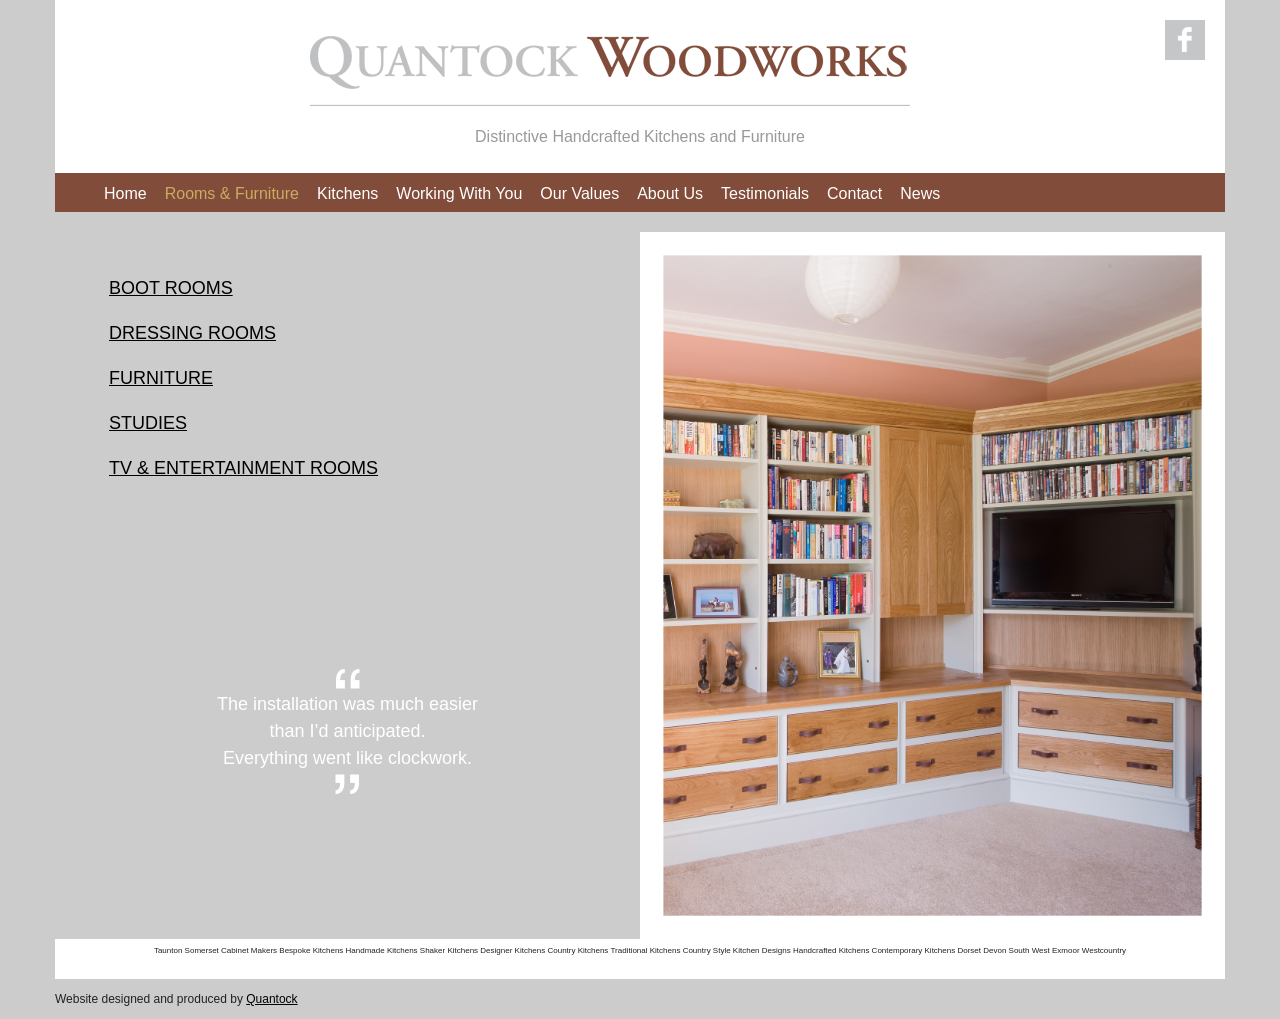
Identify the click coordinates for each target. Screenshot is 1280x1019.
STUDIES (148, 423)
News (920, 193)
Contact (854, 193)
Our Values (579, 193)
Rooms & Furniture (232, 193)
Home (125, 193)
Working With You (459, 193)
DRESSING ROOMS (192, 333)
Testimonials (765, 193)
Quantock (271, 999)
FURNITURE (161, 378)
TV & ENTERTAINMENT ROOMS (243, 468)
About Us (670, 193)
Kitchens (347, 193)
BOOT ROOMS (171, 288)
